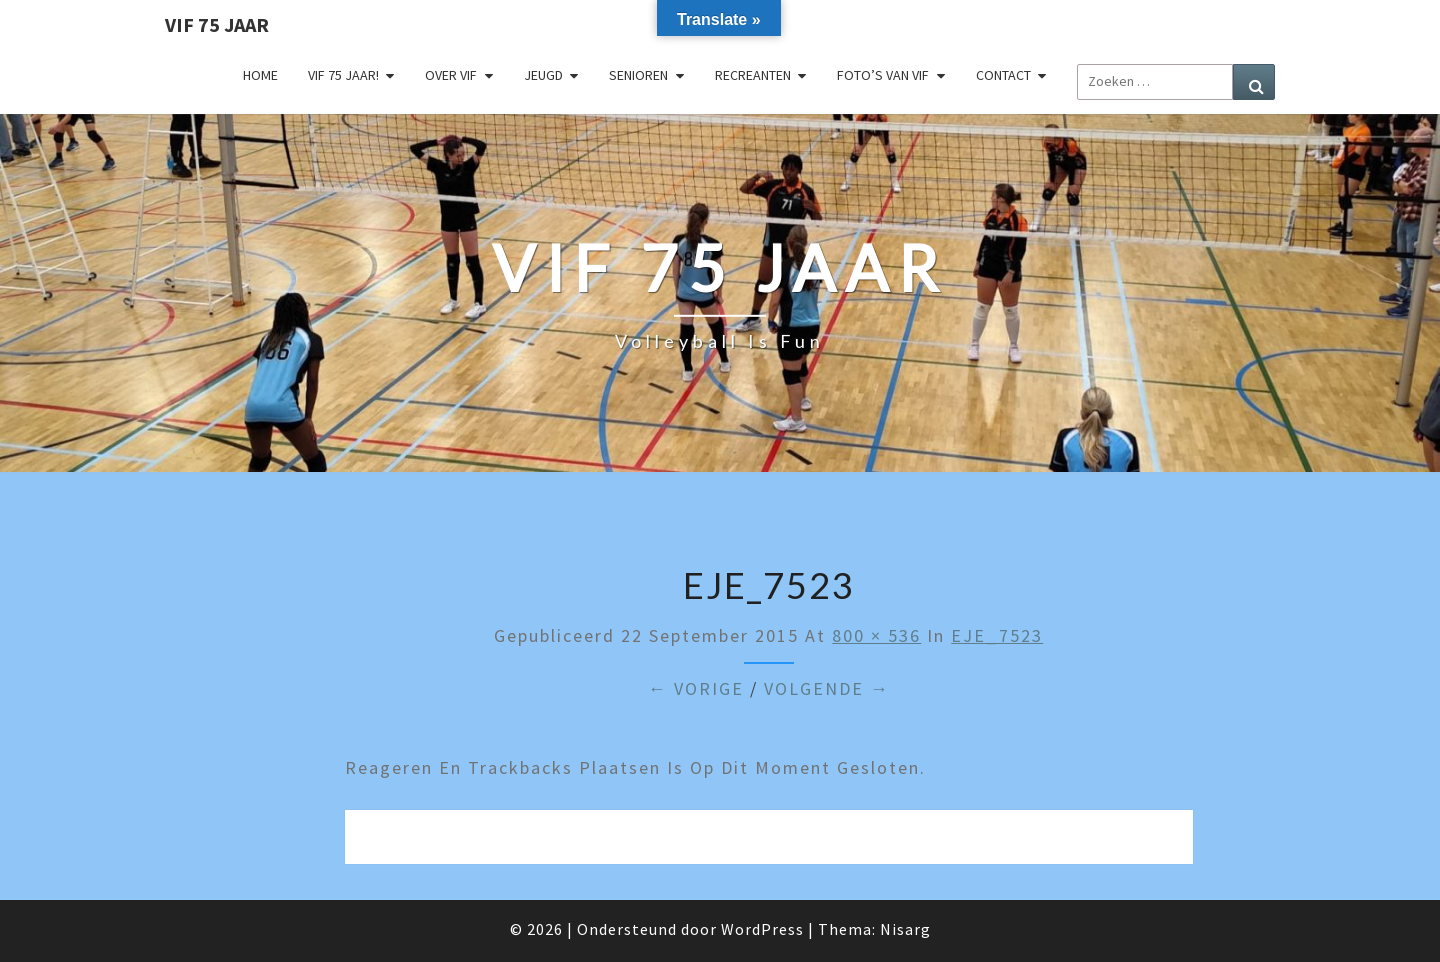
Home (260, 75)
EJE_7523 (997, 635)
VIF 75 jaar (217, 24)
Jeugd (543, 75)
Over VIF (451, 75)
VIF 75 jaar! (343, 75)
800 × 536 (876, 635)
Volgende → (827, 688)
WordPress (762, 929)
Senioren (638, 75)
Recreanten (753, 75)
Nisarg (905, 929)
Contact (1003, 75)
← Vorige (696, 688)
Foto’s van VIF (883, 75)
